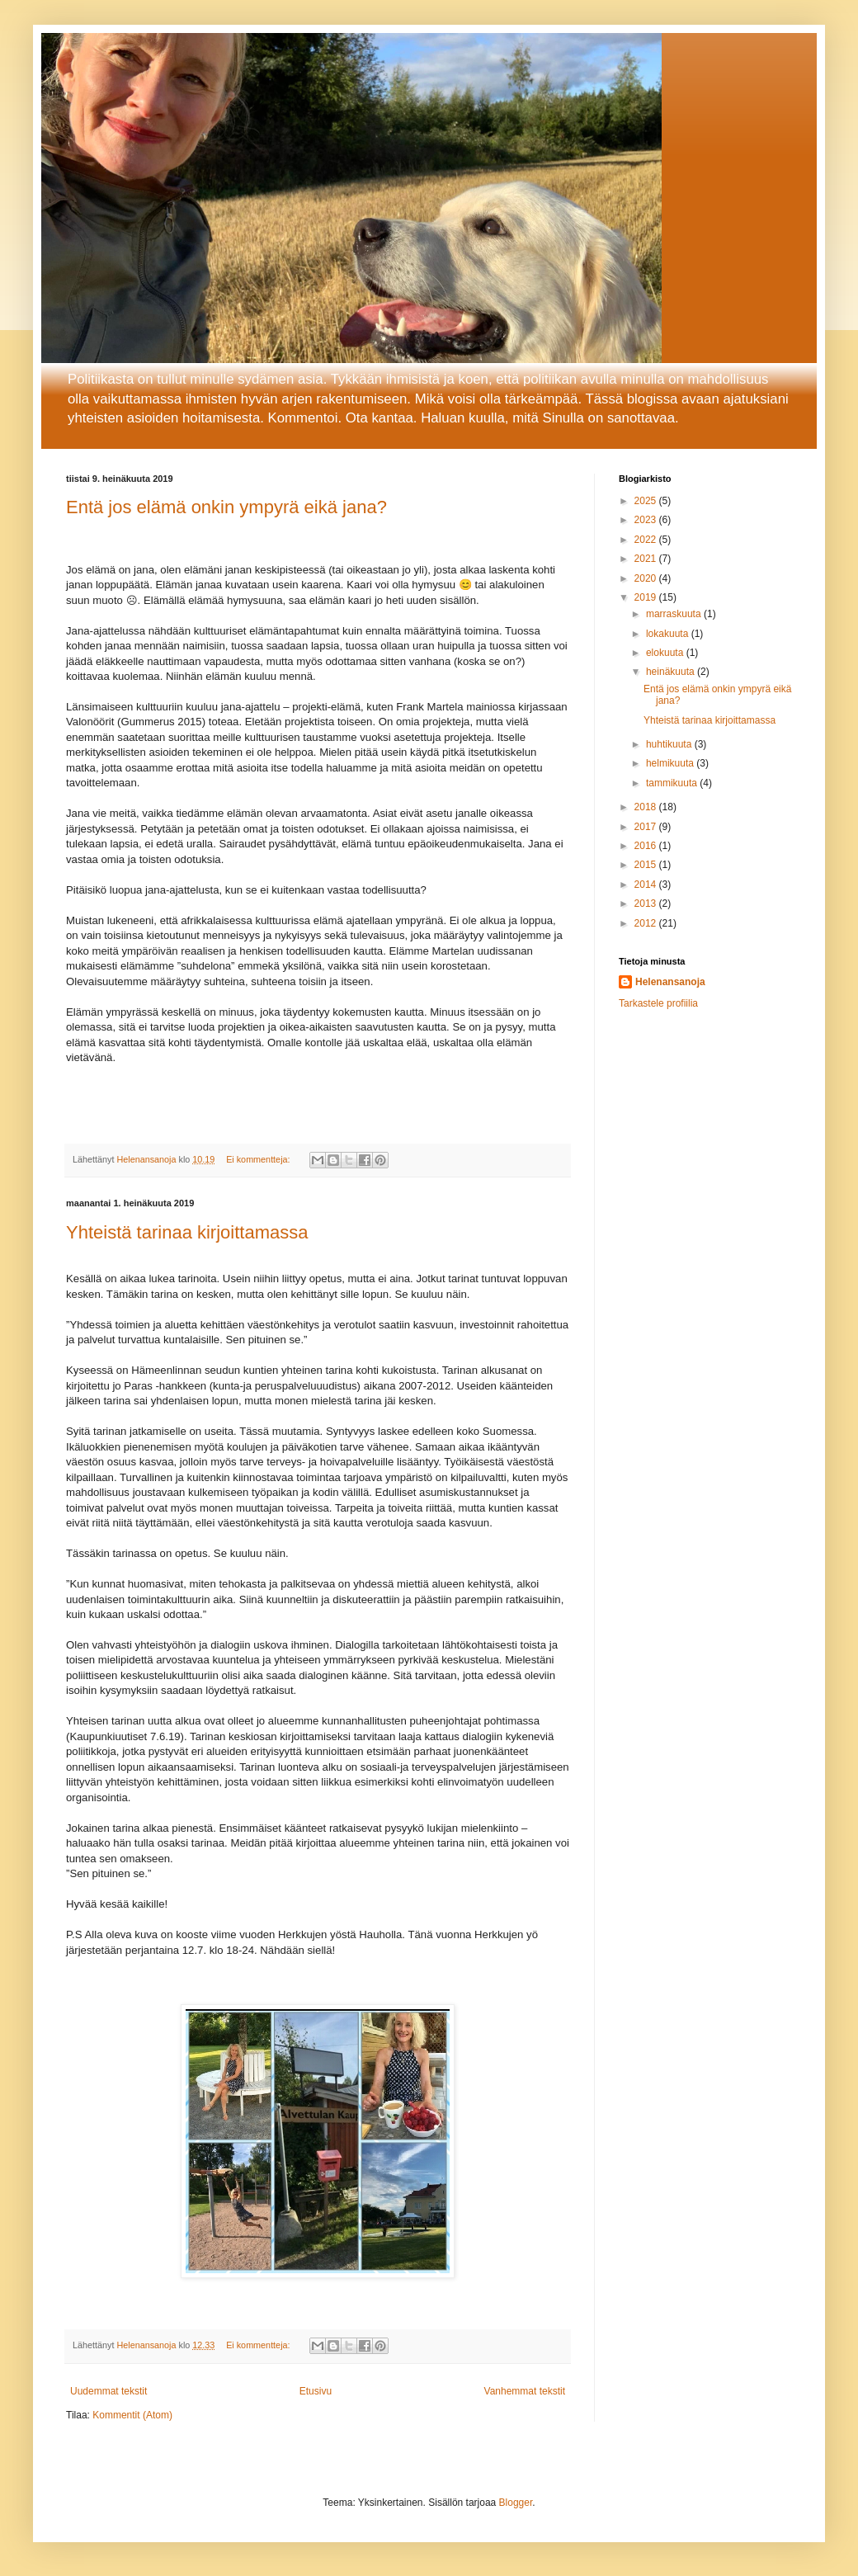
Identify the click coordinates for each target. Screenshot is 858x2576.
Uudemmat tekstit (108, 2391)
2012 (646, 923)
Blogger (516, 2502)
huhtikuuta (670, 744)
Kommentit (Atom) (132, 2415)
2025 (646, 501)
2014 (646, 884)
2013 (646, 903)
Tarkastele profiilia (658, 1003)
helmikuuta (671, 763)
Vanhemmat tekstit (524, 2391)
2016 (646, 846)
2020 (646, 578)
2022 (646, 539)
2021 (646, 558)
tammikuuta (673, 783)
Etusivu (315, 2391)
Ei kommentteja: (259, 1159)
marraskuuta (675, 614)
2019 (646, 597)
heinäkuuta (671, 671)
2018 (646, 807)
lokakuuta (668, 633)
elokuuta (666, 652)
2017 (646, 827)
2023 (646, 520)
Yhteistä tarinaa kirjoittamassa (187, 1232)
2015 (646, 864)
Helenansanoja (670, 982)
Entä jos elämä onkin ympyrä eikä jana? (226, 507)
